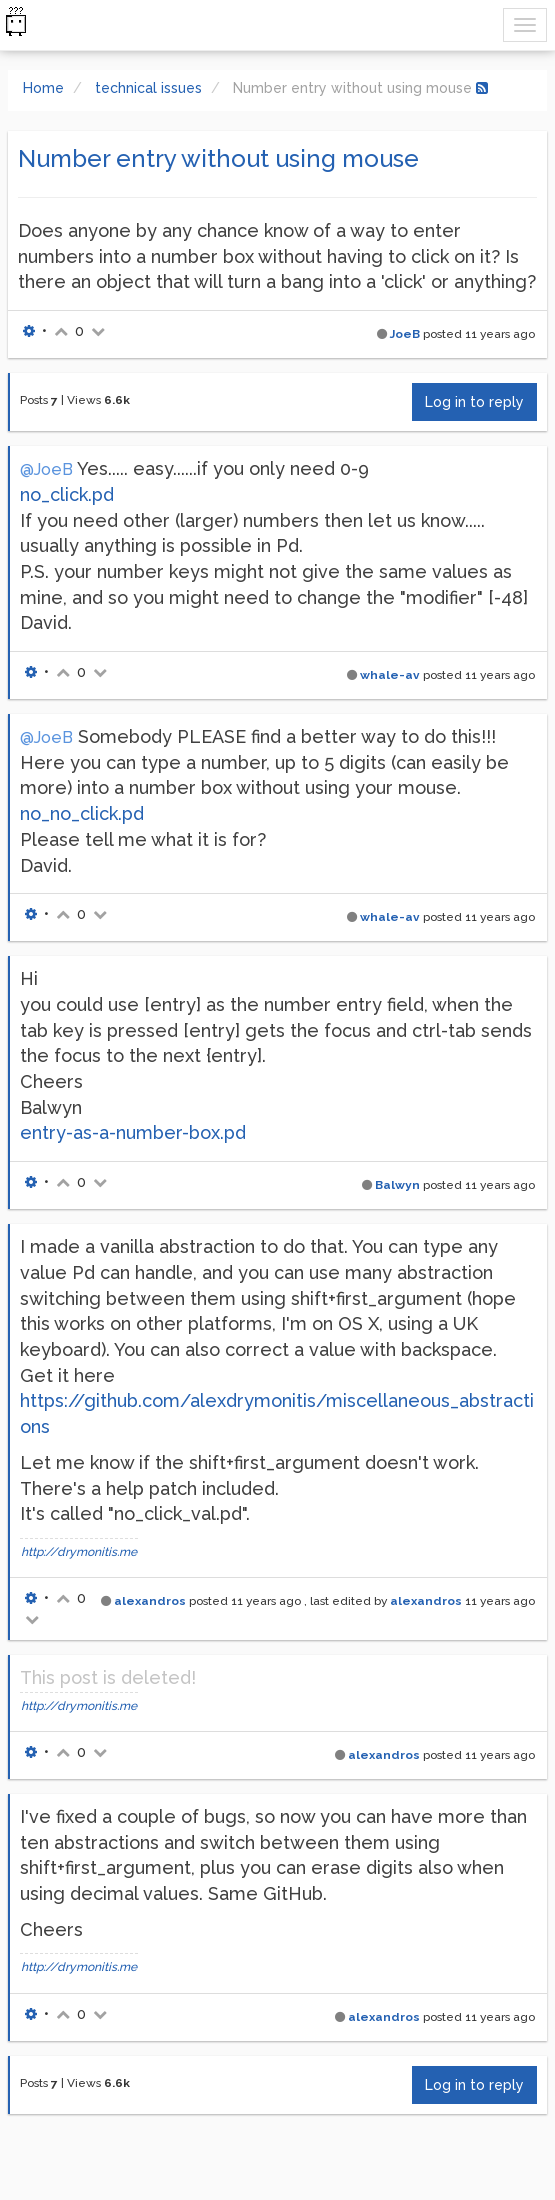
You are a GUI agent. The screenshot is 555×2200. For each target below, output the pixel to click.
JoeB (405, 334)
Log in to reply (474, 402)
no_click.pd (67, 494)
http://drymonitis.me (79, 1552)
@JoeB (46, 469)
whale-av (390, 675)
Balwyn (397, 1185)
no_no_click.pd (82, 813)
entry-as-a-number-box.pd (133, 1132)
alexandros (150, 1601)
